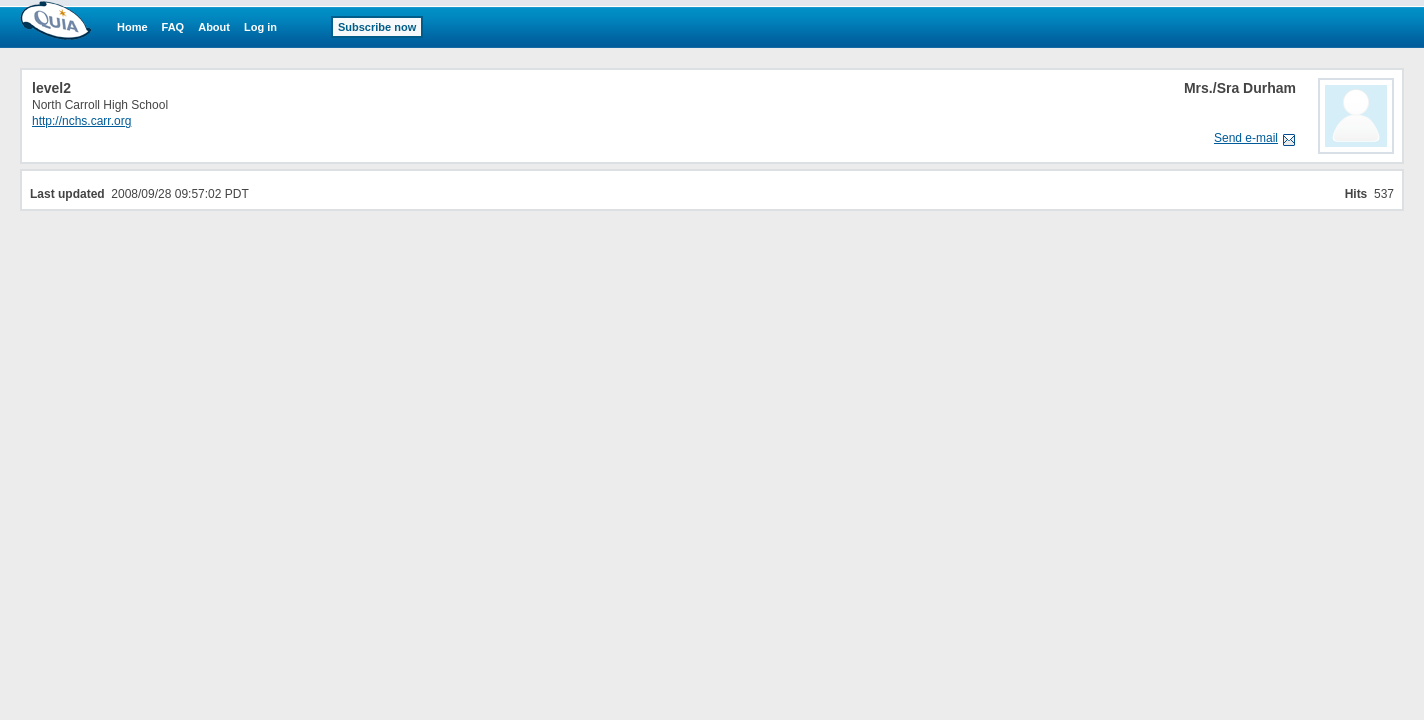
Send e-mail (1246, 138)
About (214, 27)
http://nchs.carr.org (81, 121)
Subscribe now (377, 27)
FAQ (173, 27)
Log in (260, 27)
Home (132, 27)
